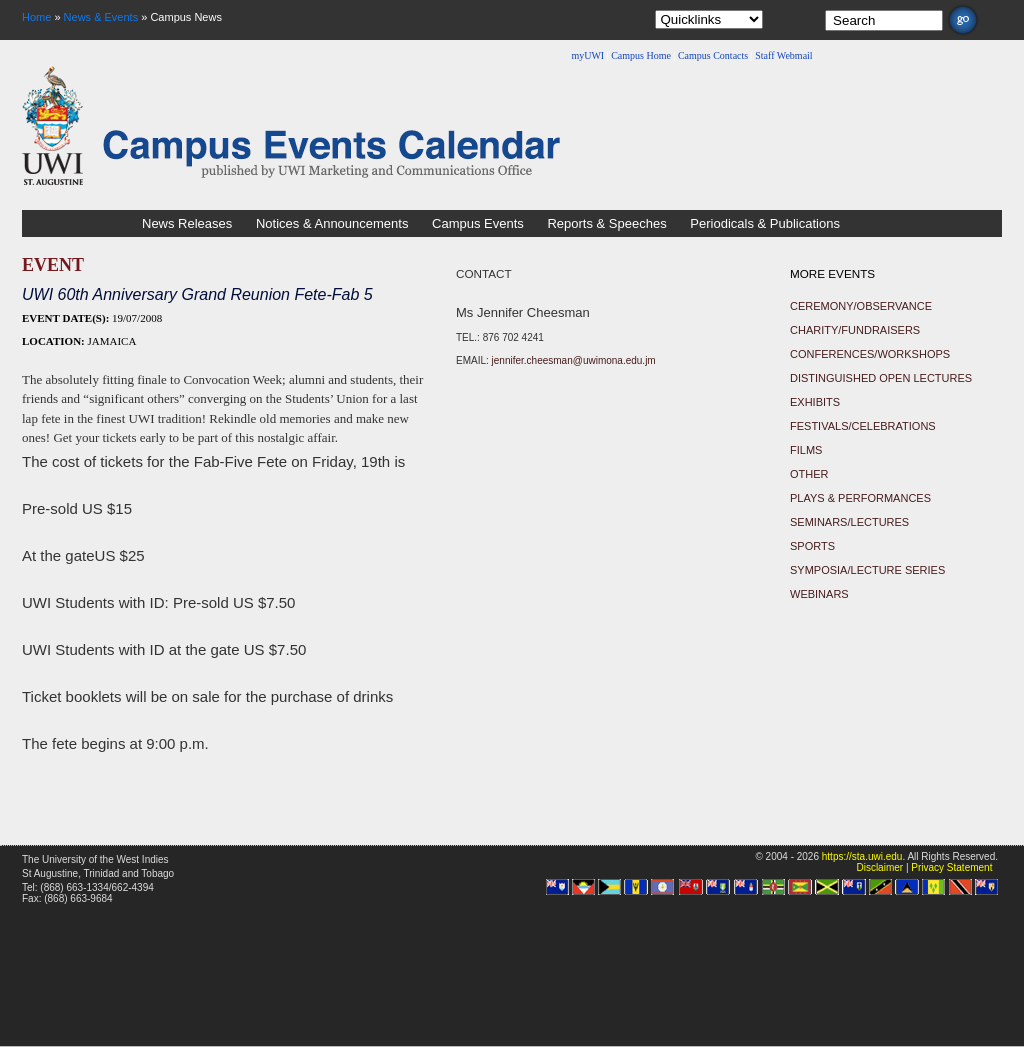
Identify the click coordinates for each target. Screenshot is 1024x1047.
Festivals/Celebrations (863, 426)
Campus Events (478, 223)
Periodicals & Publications (765, 223)
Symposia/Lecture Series (867, 570)
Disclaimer (879, 867)
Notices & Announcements (332, 223)
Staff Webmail (783, 55)
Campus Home (641, 55)
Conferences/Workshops (870, 354)
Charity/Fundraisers (855, 330)
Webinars (819, 594)
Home (36, 17)
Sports (812, 546)
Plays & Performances (860, 498)
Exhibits (815, 402)
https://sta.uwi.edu (862, 856)
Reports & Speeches (606, 223)
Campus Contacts (713, 55)
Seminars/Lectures (849, 522)
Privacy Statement (951, 867)
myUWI (587, 55)
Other (809, 474)
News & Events (101, 17)
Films (806, 450)
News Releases (187, 223)
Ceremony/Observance (861, 306)
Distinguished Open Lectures (881, 378)
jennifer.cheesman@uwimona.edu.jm (574, 360)
